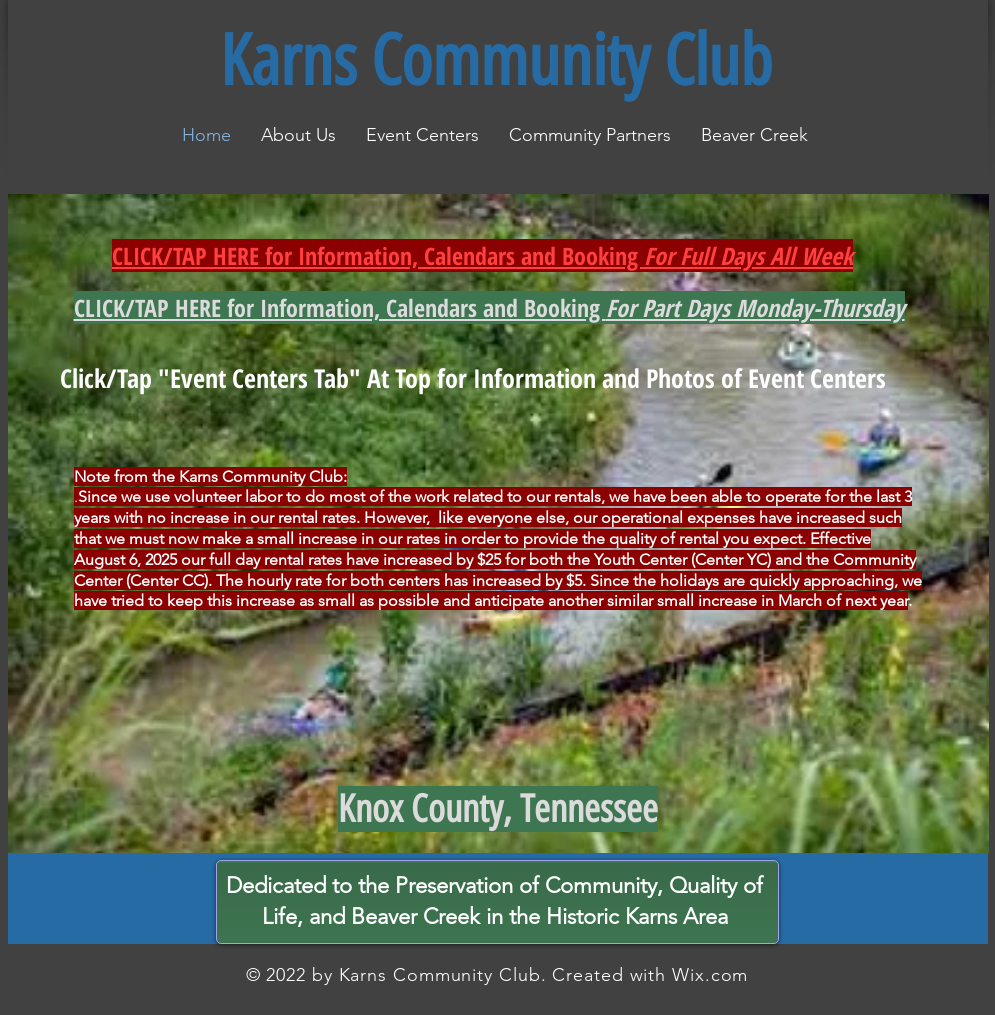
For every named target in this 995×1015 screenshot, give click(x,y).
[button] (422, 135)
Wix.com (710, 975)
